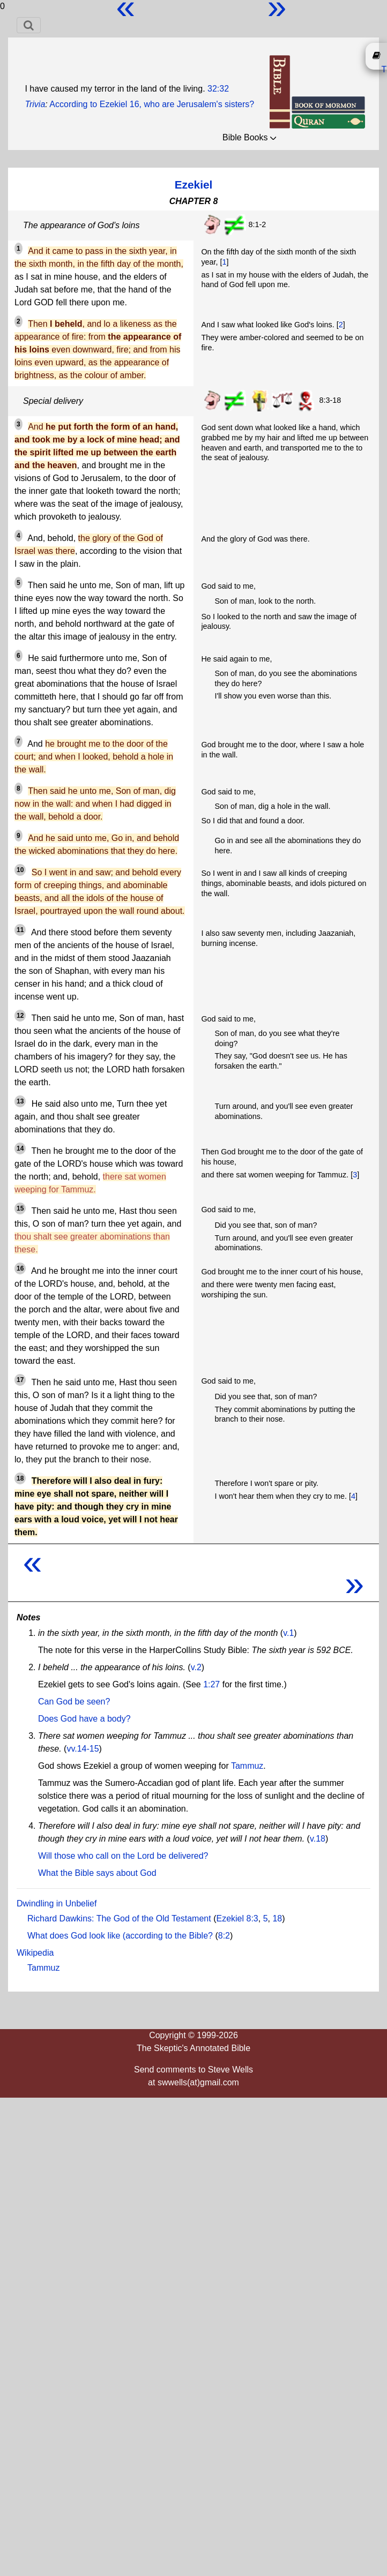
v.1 (288, 1633)
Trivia (35, 104)
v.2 (196, 1667)
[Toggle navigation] (29, 25)
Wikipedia (35, 1952)
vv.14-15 (82, 1748)
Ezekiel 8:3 (237, 1918)
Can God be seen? (74, 1701)
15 (20, 1208)
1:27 (211, 1684)
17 (20, 1380)
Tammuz (247, 1765)
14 (20, 1148)
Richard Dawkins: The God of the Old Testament (119, 1918)
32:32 (218, 88)
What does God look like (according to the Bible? (120, 1935)
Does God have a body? (84, 1718)
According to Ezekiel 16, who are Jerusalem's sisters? (151, 104)
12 (20, 1015)
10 (20, 870)
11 (20, 930)
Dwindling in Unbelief (56, 1903)
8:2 (224, 1935)
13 (20, 1101)
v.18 (317, 1838)
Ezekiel (194, 184)
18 (20, 1478)
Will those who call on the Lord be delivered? (123, 1855)
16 (20, 1268)
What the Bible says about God (97, 1872)
